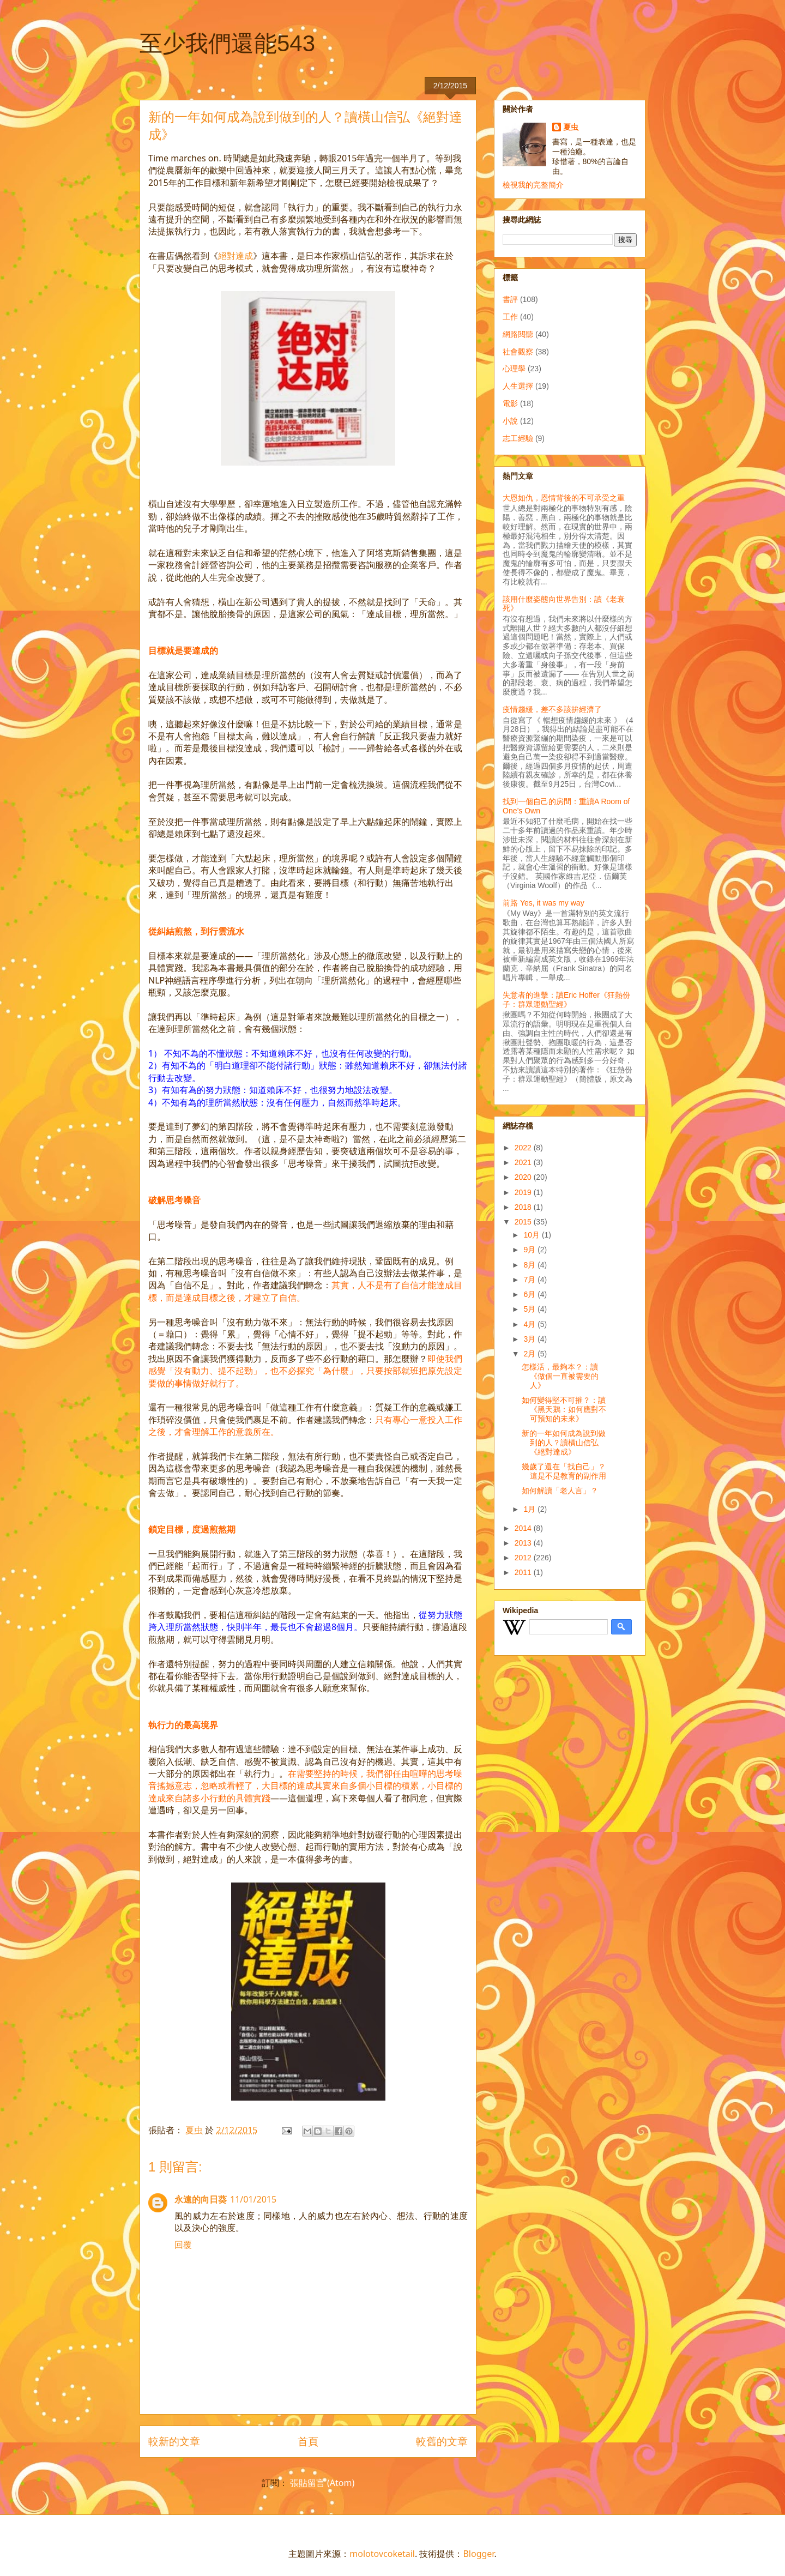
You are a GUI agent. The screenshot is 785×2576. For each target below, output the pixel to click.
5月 (530, 1309)
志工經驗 (518, 438)
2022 (524, 1147)
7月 (530, 1279)
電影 (510, 403)
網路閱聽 (518, 334)
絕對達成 (235, 256)
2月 (530, 1353)
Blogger (478, 2554)
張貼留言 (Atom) (322, 2483)
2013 (524, 1543)
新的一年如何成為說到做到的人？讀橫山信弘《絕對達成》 (564, 1442)
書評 (510, 299)
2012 (524, 1557)
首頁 (308, 2441)
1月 (530, 1509)
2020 (524, 1177)
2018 (524, 1207)
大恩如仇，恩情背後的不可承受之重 (564, 497)
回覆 (183, 2245)
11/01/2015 (253, 2199)
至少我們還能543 (227, 43)
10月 (532, 1234)
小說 (510, 421)
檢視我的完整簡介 (533, 184)
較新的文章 (174, 2441)
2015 (524, 1221)
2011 (524, 1572)
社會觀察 (518, 351)
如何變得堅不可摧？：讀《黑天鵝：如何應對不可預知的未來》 (564, 1409)
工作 (510, 316)
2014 (524, 1528)
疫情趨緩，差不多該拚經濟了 (552, 709)
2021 (524, 1162)
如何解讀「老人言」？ (560, 1490)
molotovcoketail (382, 2554)
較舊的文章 (442, 2441)
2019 (524, 1192)
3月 (530, 1339)
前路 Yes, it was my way (543, 902)
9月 (530, 1249)
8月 (530, 1264)
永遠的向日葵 (200, 2199)
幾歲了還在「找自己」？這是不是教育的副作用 (564, 1471)
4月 (530, 1324)
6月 (530, 1294)
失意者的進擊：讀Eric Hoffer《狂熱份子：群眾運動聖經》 (566, 1000)
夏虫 (570, 127)
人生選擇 (518, 386)
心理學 (514, 368)
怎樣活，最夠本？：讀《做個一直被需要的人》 (560, 1376)
